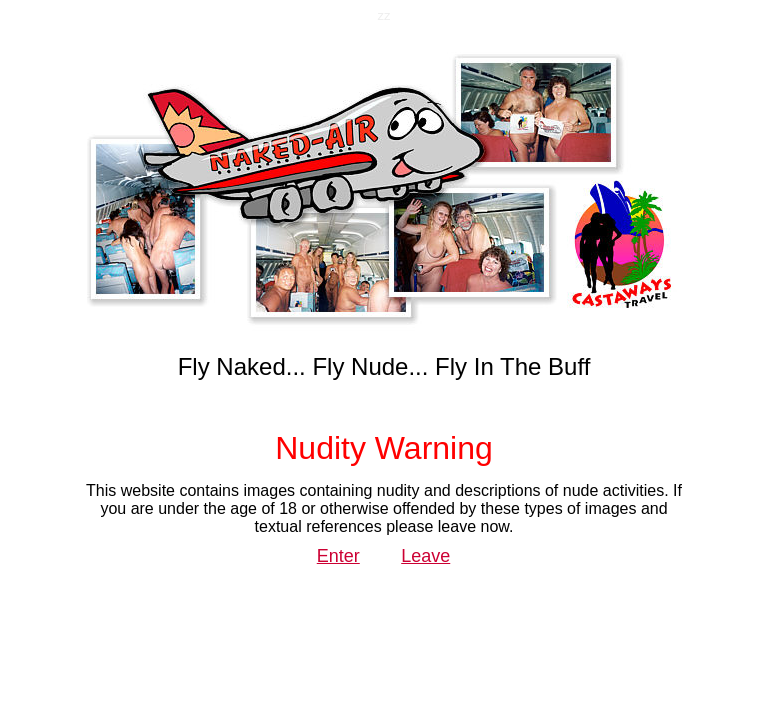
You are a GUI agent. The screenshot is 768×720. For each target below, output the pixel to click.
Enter (338, 556)
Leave (425, 556)
